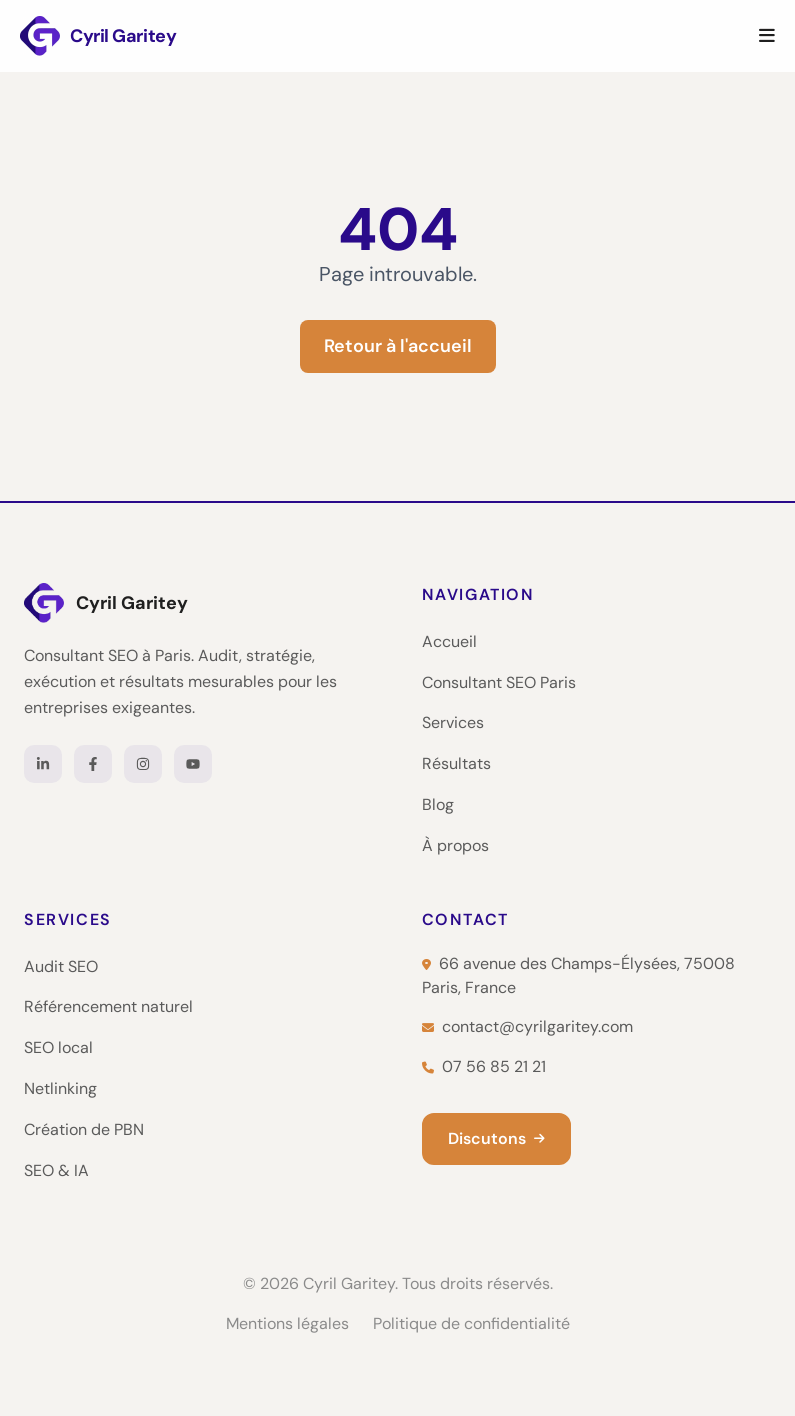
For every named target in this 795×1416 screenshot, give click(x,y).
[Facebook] (93, 764)
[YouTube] (193, 764)
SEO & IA (56, 1170)
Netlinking (60, 1088)
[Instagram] (143, 764)
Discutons (496, 1138)
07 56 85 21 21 (484, 1066)
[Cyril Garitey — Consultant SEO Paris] (98, 36)
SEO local (58, 1047)
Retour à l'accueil (398, 346)
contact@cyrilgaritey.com (527, 1026)
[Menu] (767, 36)
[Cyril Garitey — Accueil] (199, 603)
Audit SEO (61, 966)
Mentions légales (287, 1323)
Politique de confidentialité (471, 1323)
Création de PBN (84, 1129)
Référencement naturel (108, 1006)
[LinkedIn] (43, 764)
